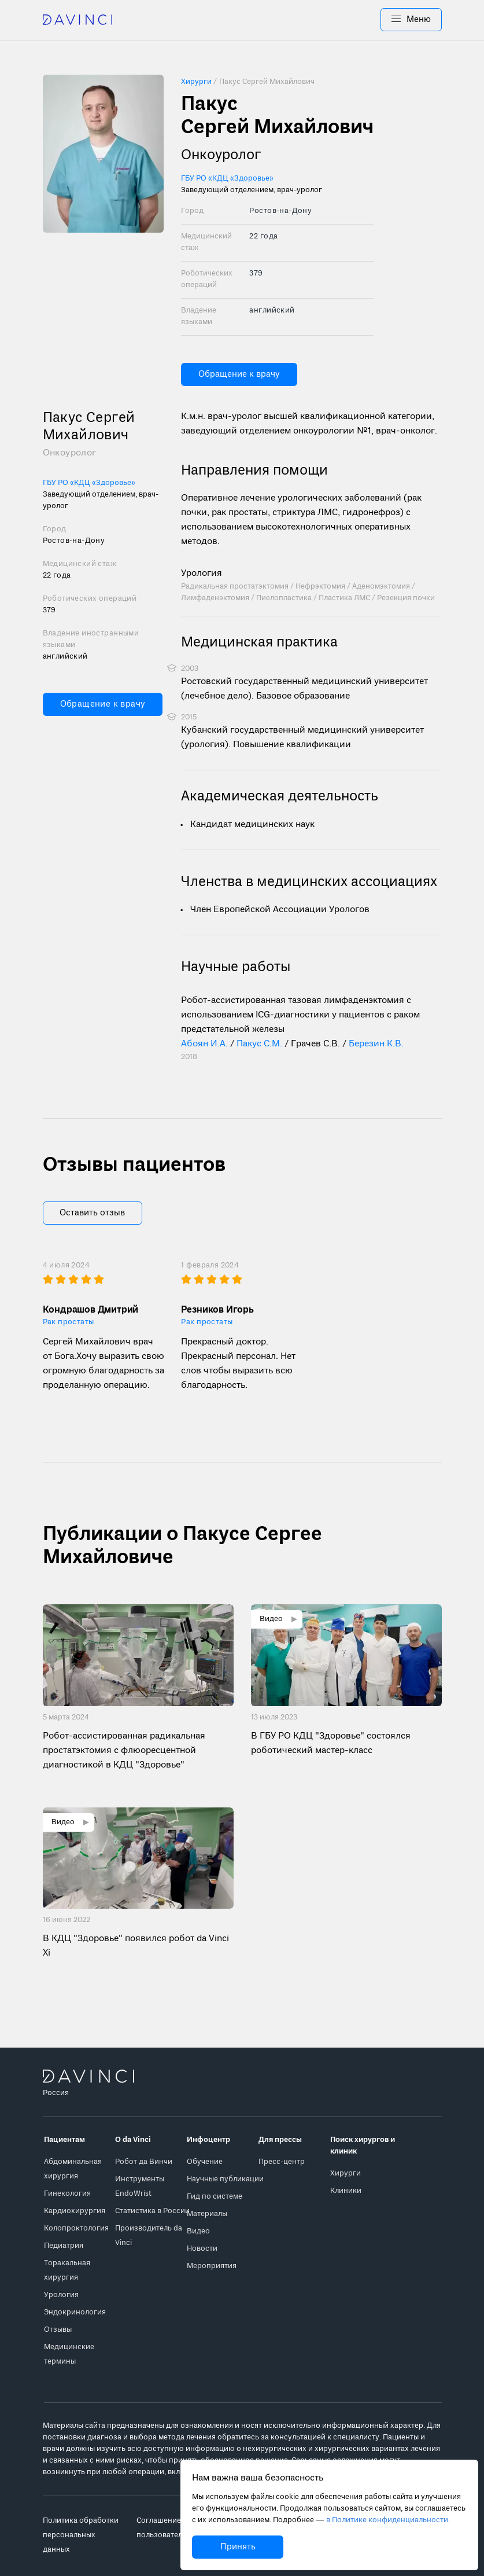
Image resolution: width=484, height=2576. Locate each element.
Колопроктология (76, 2228)
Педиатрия (63, 2246)
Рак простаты (68, 1322)
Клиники (345, 2191)
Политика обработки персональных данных (81, 2535)
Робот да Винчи (143, 2162)
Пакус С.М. (259, 1044)
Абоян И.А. (204, 1044)
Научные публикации (225, 2179)
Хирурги (345, 2173)
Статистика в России (152, 2211)
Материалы (207, 2214)
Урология (201, 573)
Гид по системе (214, 2197)
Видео (198, 2231)
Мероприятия (212, 2266)
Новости (202, 2249)
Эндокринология (75, 2312)
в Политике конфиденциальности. (388, 2520)
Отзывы (58, 2330)
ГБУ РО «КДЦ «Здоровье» (227, 178)
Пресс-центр (281, 2162)
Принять (238, 2547)
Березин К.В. (376, 1044)
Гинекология (67, 2194)
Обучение (205, 2162)
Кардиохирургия (74, 2211)
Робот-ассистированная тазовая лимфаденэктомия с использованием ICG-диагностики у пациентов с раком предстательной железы (300, 1015)
